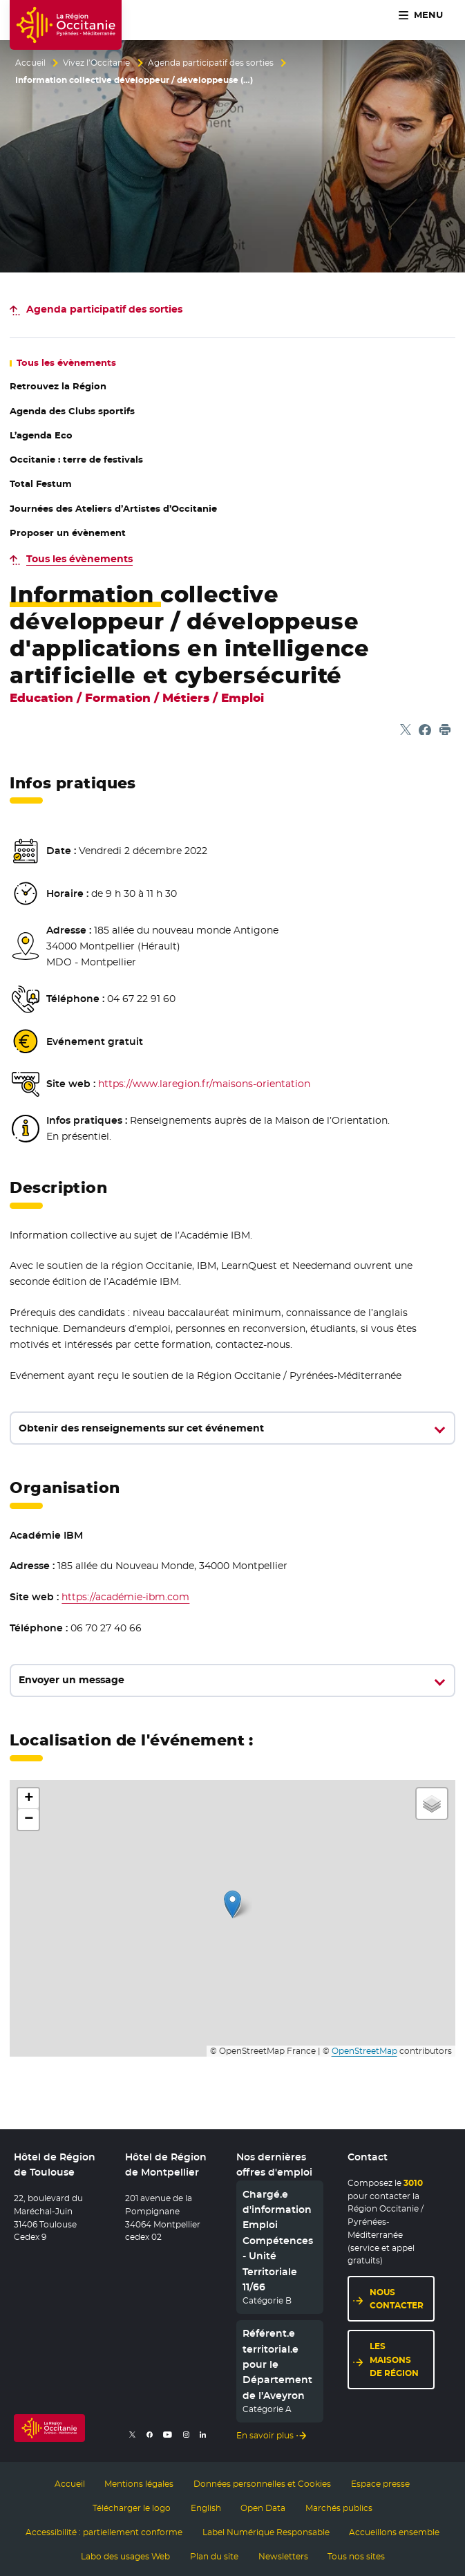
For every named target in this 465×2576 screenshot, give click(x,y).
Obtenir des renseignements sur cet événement (141, 1428)
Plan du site (214, 2554)
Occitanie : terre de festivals (76, 459)
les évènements (66, 363)
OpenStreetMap (364, 2051)
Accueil (30, 63)
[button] (232, 1904)
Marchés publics (338, 2507)
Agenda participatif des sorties (211, 63)
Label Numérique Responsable (266, 2530)
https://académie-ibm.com (125, 1597)
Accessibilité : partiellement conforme (104, 2530)
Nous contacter (397, 2298)
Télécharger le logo (132, 2507)
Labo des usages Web (125, 2554)
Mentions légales (138, 2482)
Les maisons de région (394, 2360)
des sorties (104, 309)
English (206, 2507)
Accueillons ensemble (394, 2530)
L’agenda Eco (41, 435)
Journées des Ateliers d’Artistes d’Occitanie (113, 508)
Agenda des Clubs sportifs (72, 411)
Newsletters (283, 2554)
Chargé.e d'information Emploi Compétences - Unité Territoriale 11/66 (278, 2240)
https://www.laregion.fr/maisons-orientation (204, 1083)
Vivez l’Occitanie (96, 63)
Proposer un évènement (68, 533)
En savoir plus (265, 2435)
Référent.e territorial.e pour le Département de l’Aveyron (277, 2365)
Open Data (262, 2507)
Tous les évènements (79, 558)
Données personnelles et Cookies (262, 2482)
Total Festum (41, 484)
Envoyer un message (71, 1680)
